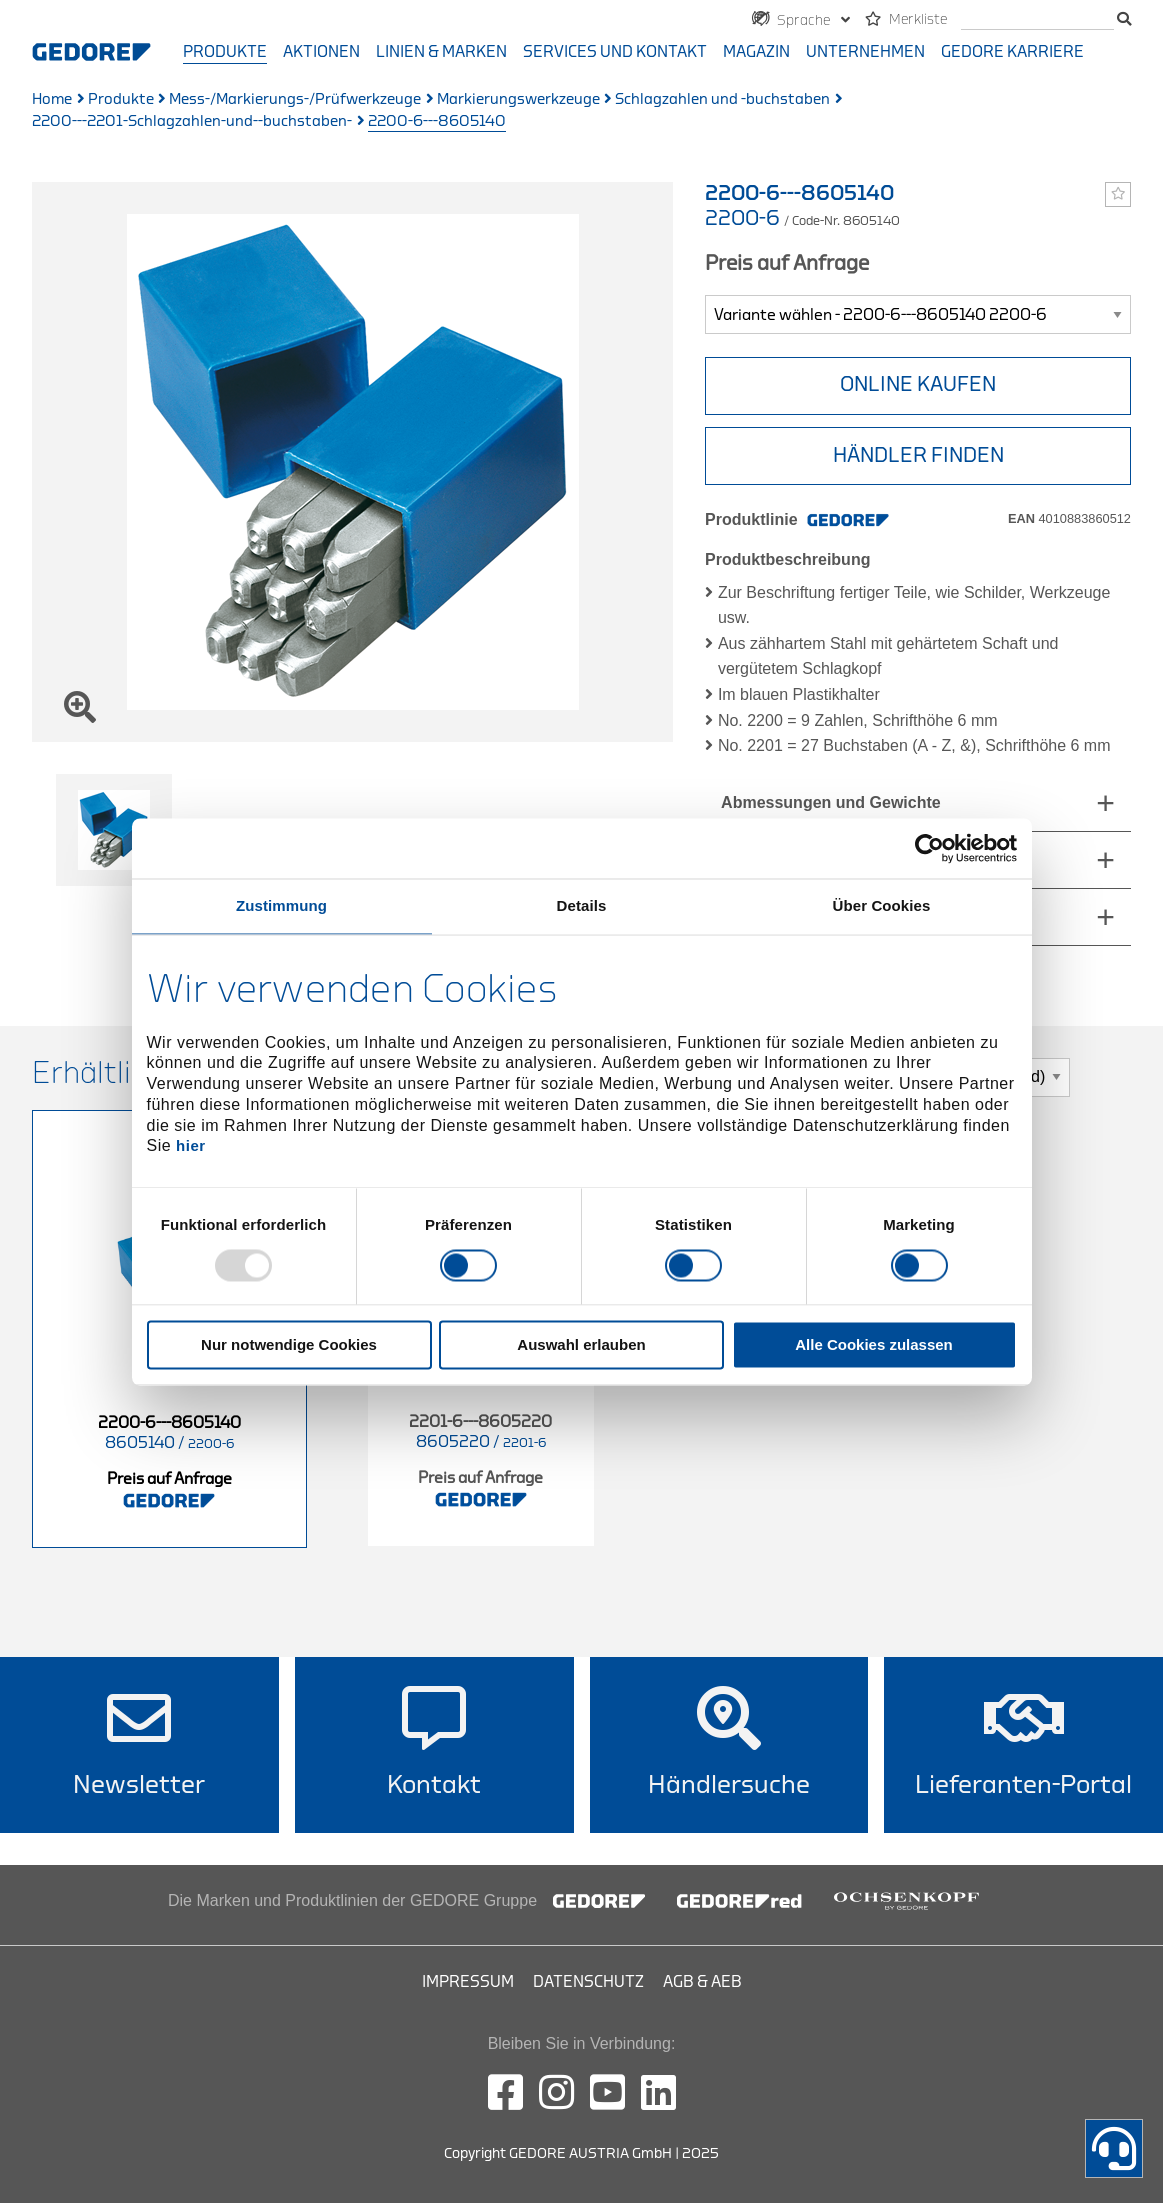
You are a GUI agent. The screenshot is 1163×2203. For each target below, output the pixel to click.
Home (52, 99)
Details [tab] (582, 905)
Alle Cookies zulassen (874, 1344)
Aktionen (321, 52)
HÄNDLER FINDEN (918, 455)
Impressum (468, 1982)
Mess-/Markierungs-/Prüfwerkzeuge (295, 99)
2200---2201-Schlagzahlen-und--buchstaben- (192, 121)
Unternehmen (865, 52)
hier (191, 1146)
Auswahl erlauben (581, 1344)
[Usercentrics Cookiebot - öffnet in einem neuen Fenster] (929, 848)
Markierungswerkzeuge (518, 99)
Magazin (756, 52)
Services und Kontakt (615, 52)
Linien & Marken (441, 52)
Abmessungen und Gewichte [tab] (831, 802)
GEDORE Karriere (1012, 52)
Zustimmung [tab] (281, 905)
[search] (1037, 20)
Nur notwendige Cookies (289, 1344)
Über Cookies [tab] (882, 905)
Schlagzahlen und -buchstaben (722, 99)
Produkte (225, 52)
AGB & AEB (702, 1982)
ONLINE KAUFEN (918, 384)
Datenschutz (588, 1982)
